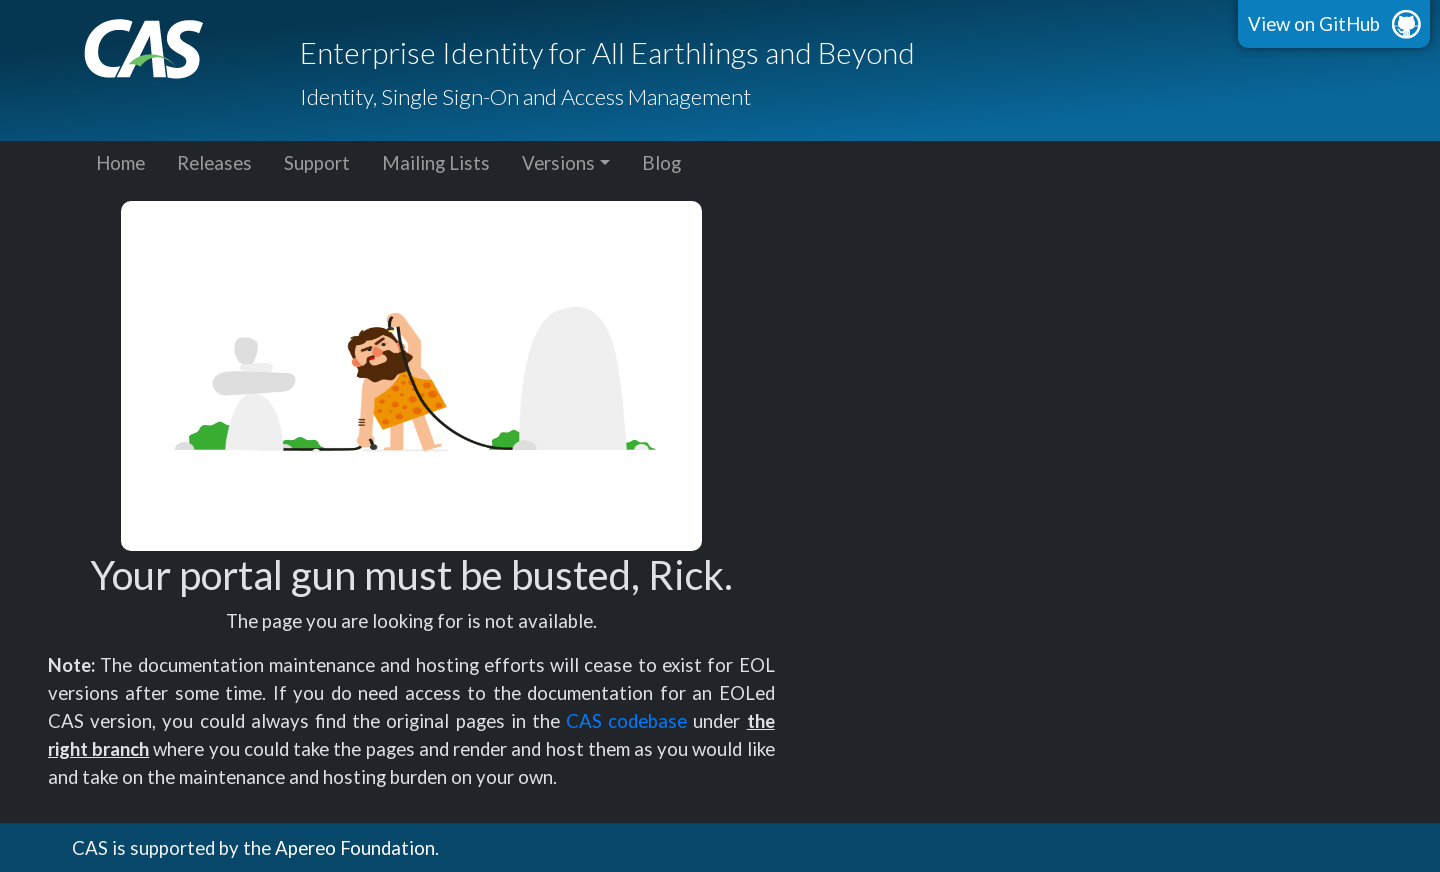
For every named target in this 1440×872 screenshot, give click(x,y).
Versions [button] (558, 163)
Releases (214, 163)
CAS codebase (626, 721)
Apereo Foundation (355, 848)
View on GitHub (1314, 24)
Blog (661, 163)
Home (120, 163)
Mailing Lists (436, 163)
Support (317, 163)
